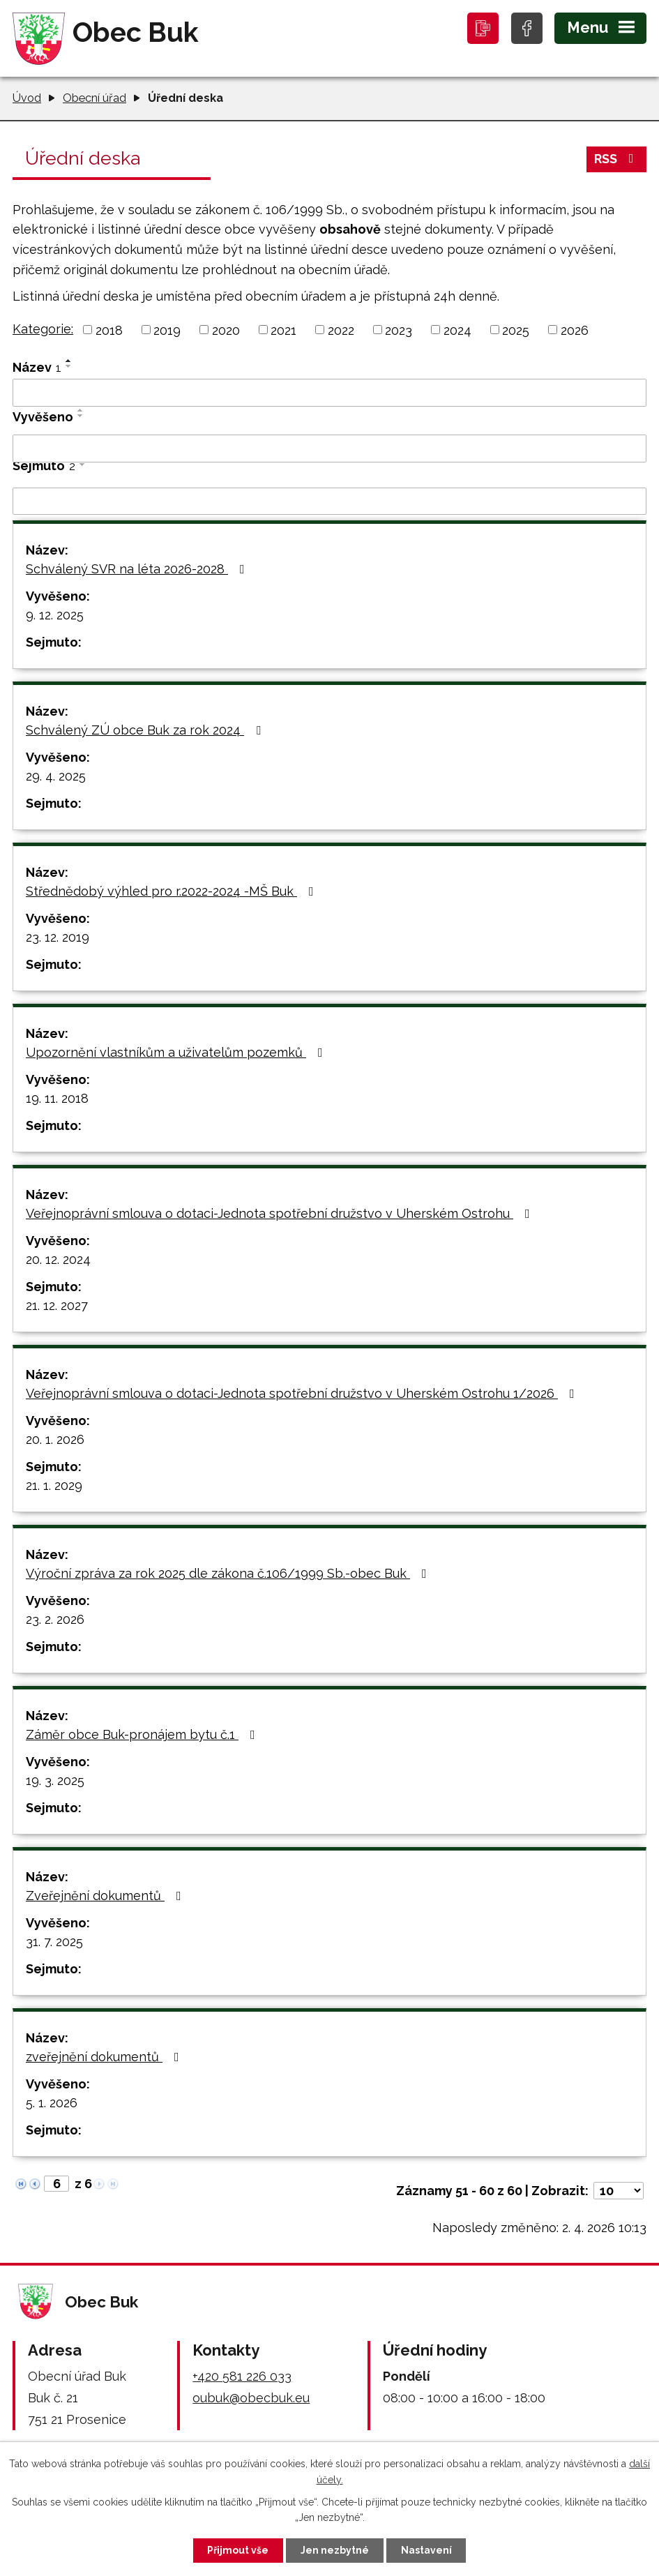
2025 (515, 329)
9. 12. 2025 (55, 615)
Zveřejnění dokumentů (106, 1895)
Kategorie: (43, 329)
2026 (575, 329)
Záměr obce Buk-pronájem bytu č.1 (143, 1734)
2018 (109, 329)
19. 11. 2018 (57, 1098)
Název (37, 367)
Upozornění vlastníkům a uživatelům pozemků (177, 1052)
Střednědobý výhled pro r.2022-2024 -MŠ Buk (172, 891)
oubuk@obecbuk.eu (251, 2397)
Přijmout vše (237, 2550)
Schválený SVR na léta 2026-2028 (138, 569)
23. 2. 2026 (55, 1619)
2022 (341, 329)
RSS (616, 159)
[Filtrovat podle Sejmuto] (329, 501)
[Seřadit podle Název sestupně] (69, 366)
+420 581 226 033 (241, 2376)
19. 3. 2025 (55, 1780)
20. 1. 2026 (55, 1439)
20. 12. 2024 (58, 1259)
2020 (226, 329)
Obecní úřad (94, 98)
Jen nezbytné (335, 2550)
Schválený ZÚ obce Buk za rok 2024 (146, 730)
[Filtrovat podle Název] (329, 393)
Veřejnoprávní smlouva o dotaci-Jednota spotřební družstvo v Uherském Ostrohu (281, 1213)
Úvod (27, 98)
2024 (457, 329)
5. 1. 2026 (51, 2102)
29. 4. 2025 (56, 776)
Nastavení (426, 2550)
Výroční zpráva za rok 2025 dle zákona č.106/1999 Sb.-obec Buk (229, 1573)
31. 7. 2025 (54, 1941)
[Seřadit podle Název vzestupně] (69, 360)
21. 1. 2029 (54, 1485)
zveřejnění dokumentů (105, 2056)
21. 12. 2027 (57, 1305)
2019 (167, 329)
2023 (398, 329)
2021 (283, 329)
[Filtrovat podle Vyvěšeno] (329, 448)
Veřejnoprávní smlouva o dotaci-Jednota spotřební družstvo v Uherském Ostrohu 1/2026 (303, 1393)
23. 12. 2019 (57, 937)
